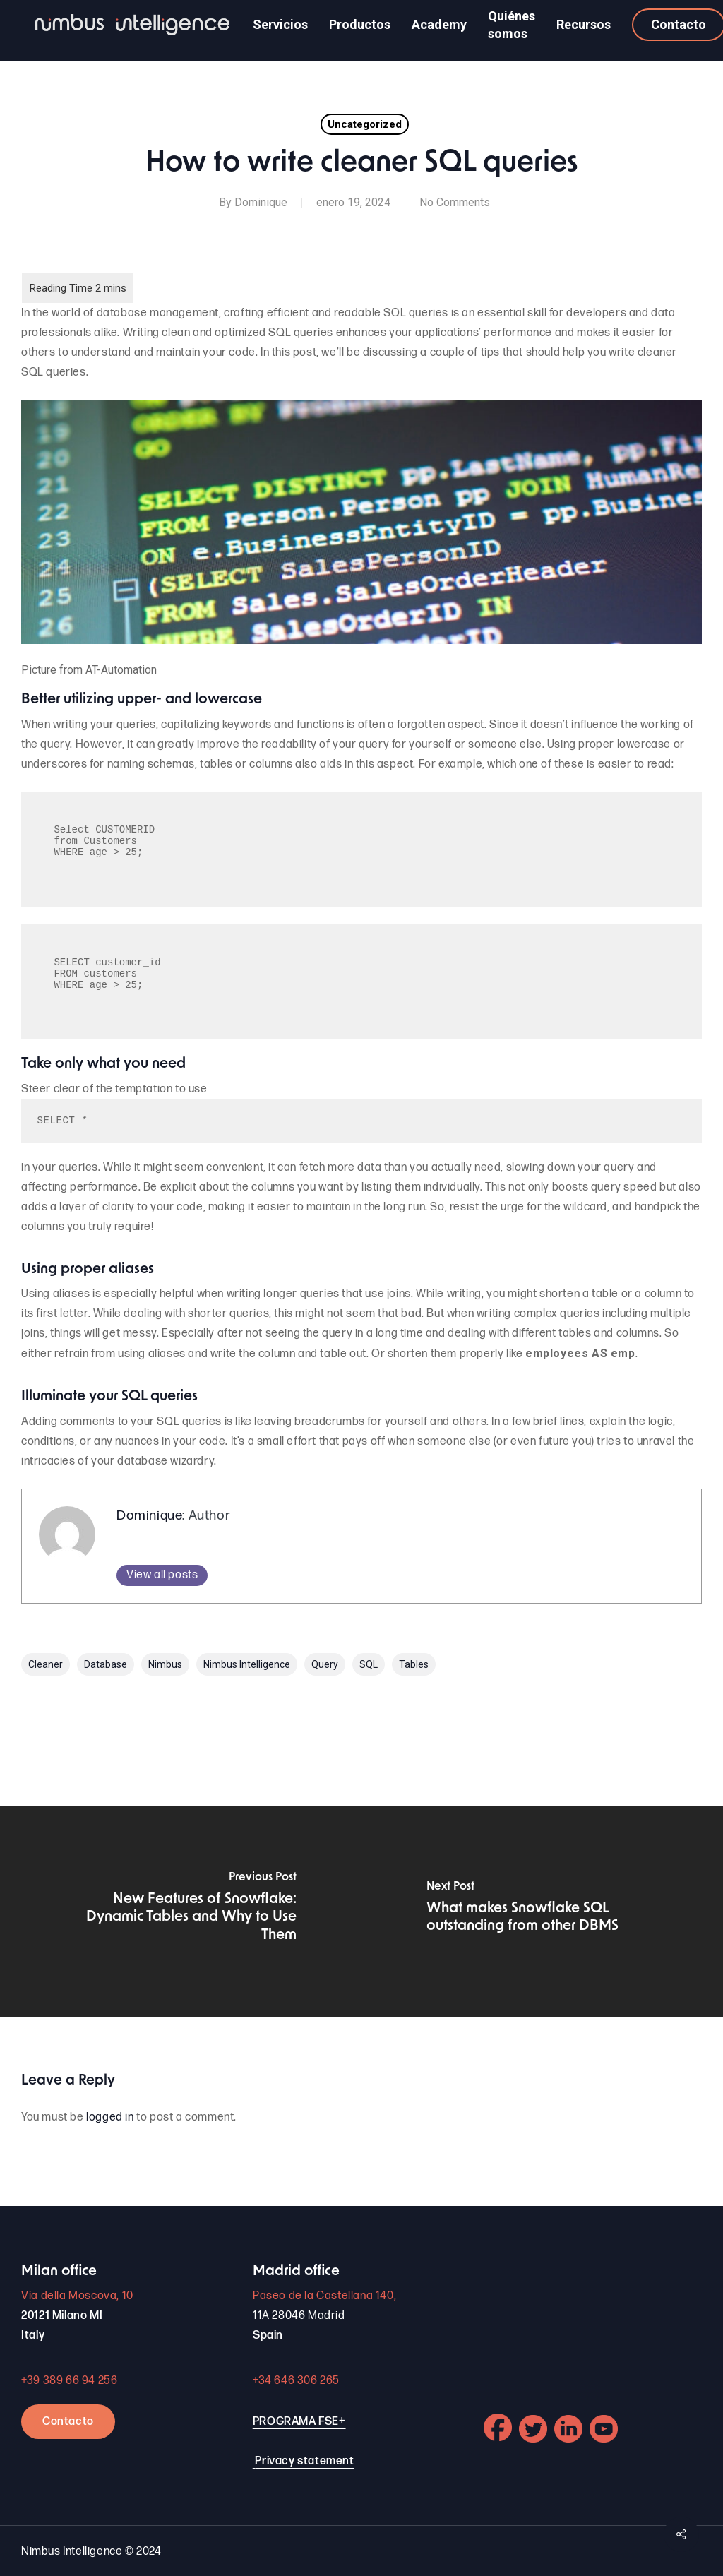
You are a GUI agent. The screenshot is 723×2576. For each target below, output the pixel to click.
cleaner (45, 1664)
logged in (109, 2117)
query (324, 1664)
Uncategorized (365, 124)
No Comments (454, 202)
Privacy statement (304, 2461)
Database (105, 1664)
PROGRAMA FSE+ (299, 2421)
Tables (414, 1664)
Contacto (68, 2421)
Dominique (260, 202)
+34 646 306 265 (296, 2380)
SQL (368, 1664)
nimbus (165, 1664)
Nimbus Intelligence (246, 1664)
